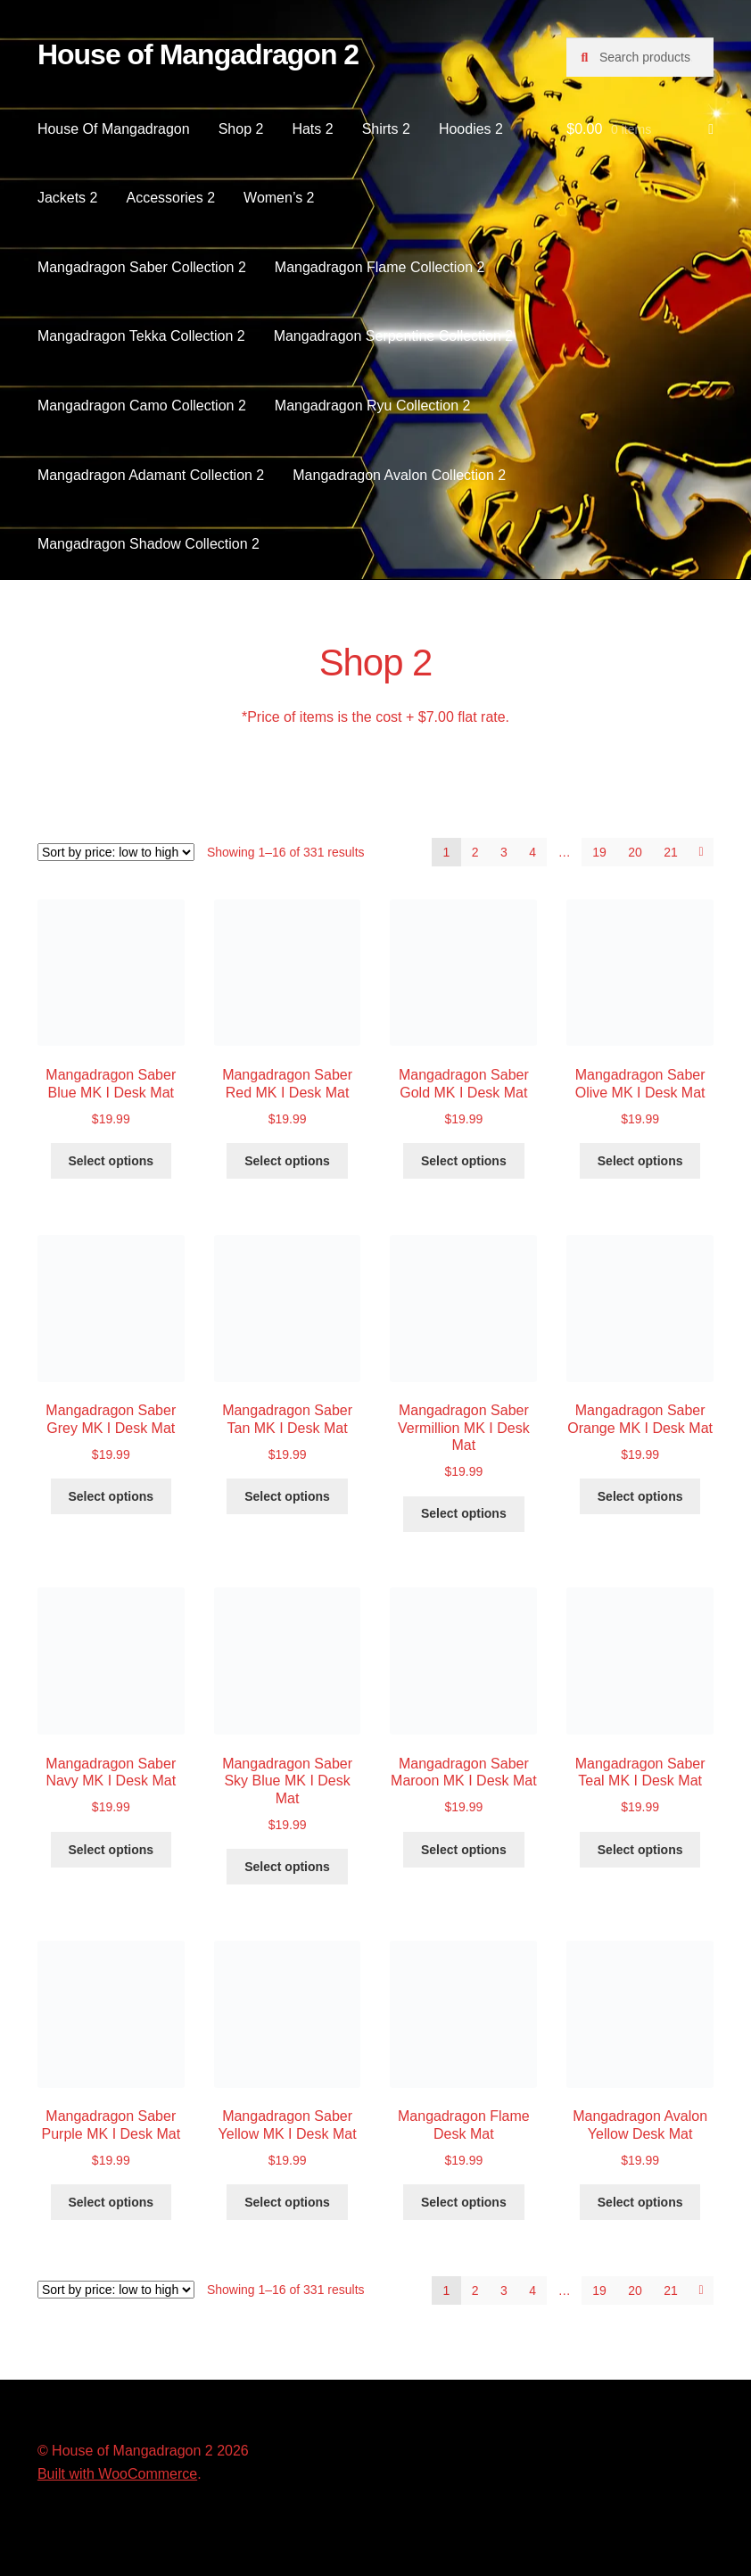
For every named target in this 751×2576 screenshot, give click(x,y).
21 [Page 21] (671, 852)
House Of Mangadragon (113, 129)
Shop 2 (241, 129)
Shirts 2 (386, 129)
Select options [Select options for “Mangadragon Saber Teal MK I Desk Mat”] (640, 1850)
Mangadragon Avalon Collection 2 (399, 475)
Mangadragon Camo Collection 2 (141, 405)
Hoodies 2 (471, 129)
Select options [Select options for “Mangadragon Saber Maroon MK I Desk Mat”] (464, 1850)
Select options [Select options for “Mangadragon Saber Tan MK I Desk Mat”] (287, 1496)
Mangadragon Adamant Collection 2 (150, 475)
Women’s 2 (278, 197)
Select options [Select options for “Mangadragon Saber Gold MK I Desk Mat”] (464, 1161)
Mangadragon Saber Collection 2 (141, 267)
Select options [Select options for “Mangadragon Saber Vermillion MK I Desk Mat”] (464, 1513)
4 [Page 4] (532, 852)
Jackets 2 (67, 197)
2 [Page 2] (475, 852)
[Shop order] (115, 852)
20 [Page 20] (635, 852)
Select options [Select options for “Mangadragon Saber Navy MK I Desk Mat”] (110, 1850)
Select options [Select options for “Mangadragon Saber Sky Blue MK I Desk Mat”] (287, 1867)
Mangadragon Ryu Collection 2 (373, 405)
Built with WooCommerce (117, 2473)
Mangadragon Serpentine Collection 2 (394, 336)
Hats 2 (312, 129)
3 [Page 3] (504, 852)
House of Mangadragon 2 (198, 54)
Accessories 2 (170, 197)
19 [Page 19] (599, 852)
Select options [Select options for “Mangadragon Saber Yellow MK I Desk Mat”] (287, 2202)
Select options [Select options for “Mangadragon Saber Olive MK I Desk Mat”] (640, 1161)
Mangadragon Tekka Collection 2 (141, 336)
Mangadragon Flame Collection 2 (380, 267)
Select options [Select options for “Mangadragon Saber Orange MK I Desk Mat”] (640, 1496)
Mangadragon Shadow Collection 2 (148, 543)
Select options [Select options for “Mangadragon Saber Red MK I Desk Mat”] (287, 1161)
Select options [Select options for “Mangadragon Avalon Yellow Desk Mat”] (640, 2202)
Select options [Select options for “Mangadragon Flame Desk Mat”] (464, 2202)
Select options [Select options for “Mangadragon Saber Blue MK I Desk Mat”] (110, 1161)
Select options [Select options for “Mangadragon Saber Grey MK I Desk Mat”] (110, 1496)
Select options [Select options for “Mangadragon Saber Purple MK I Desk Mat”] (110, 2202)
